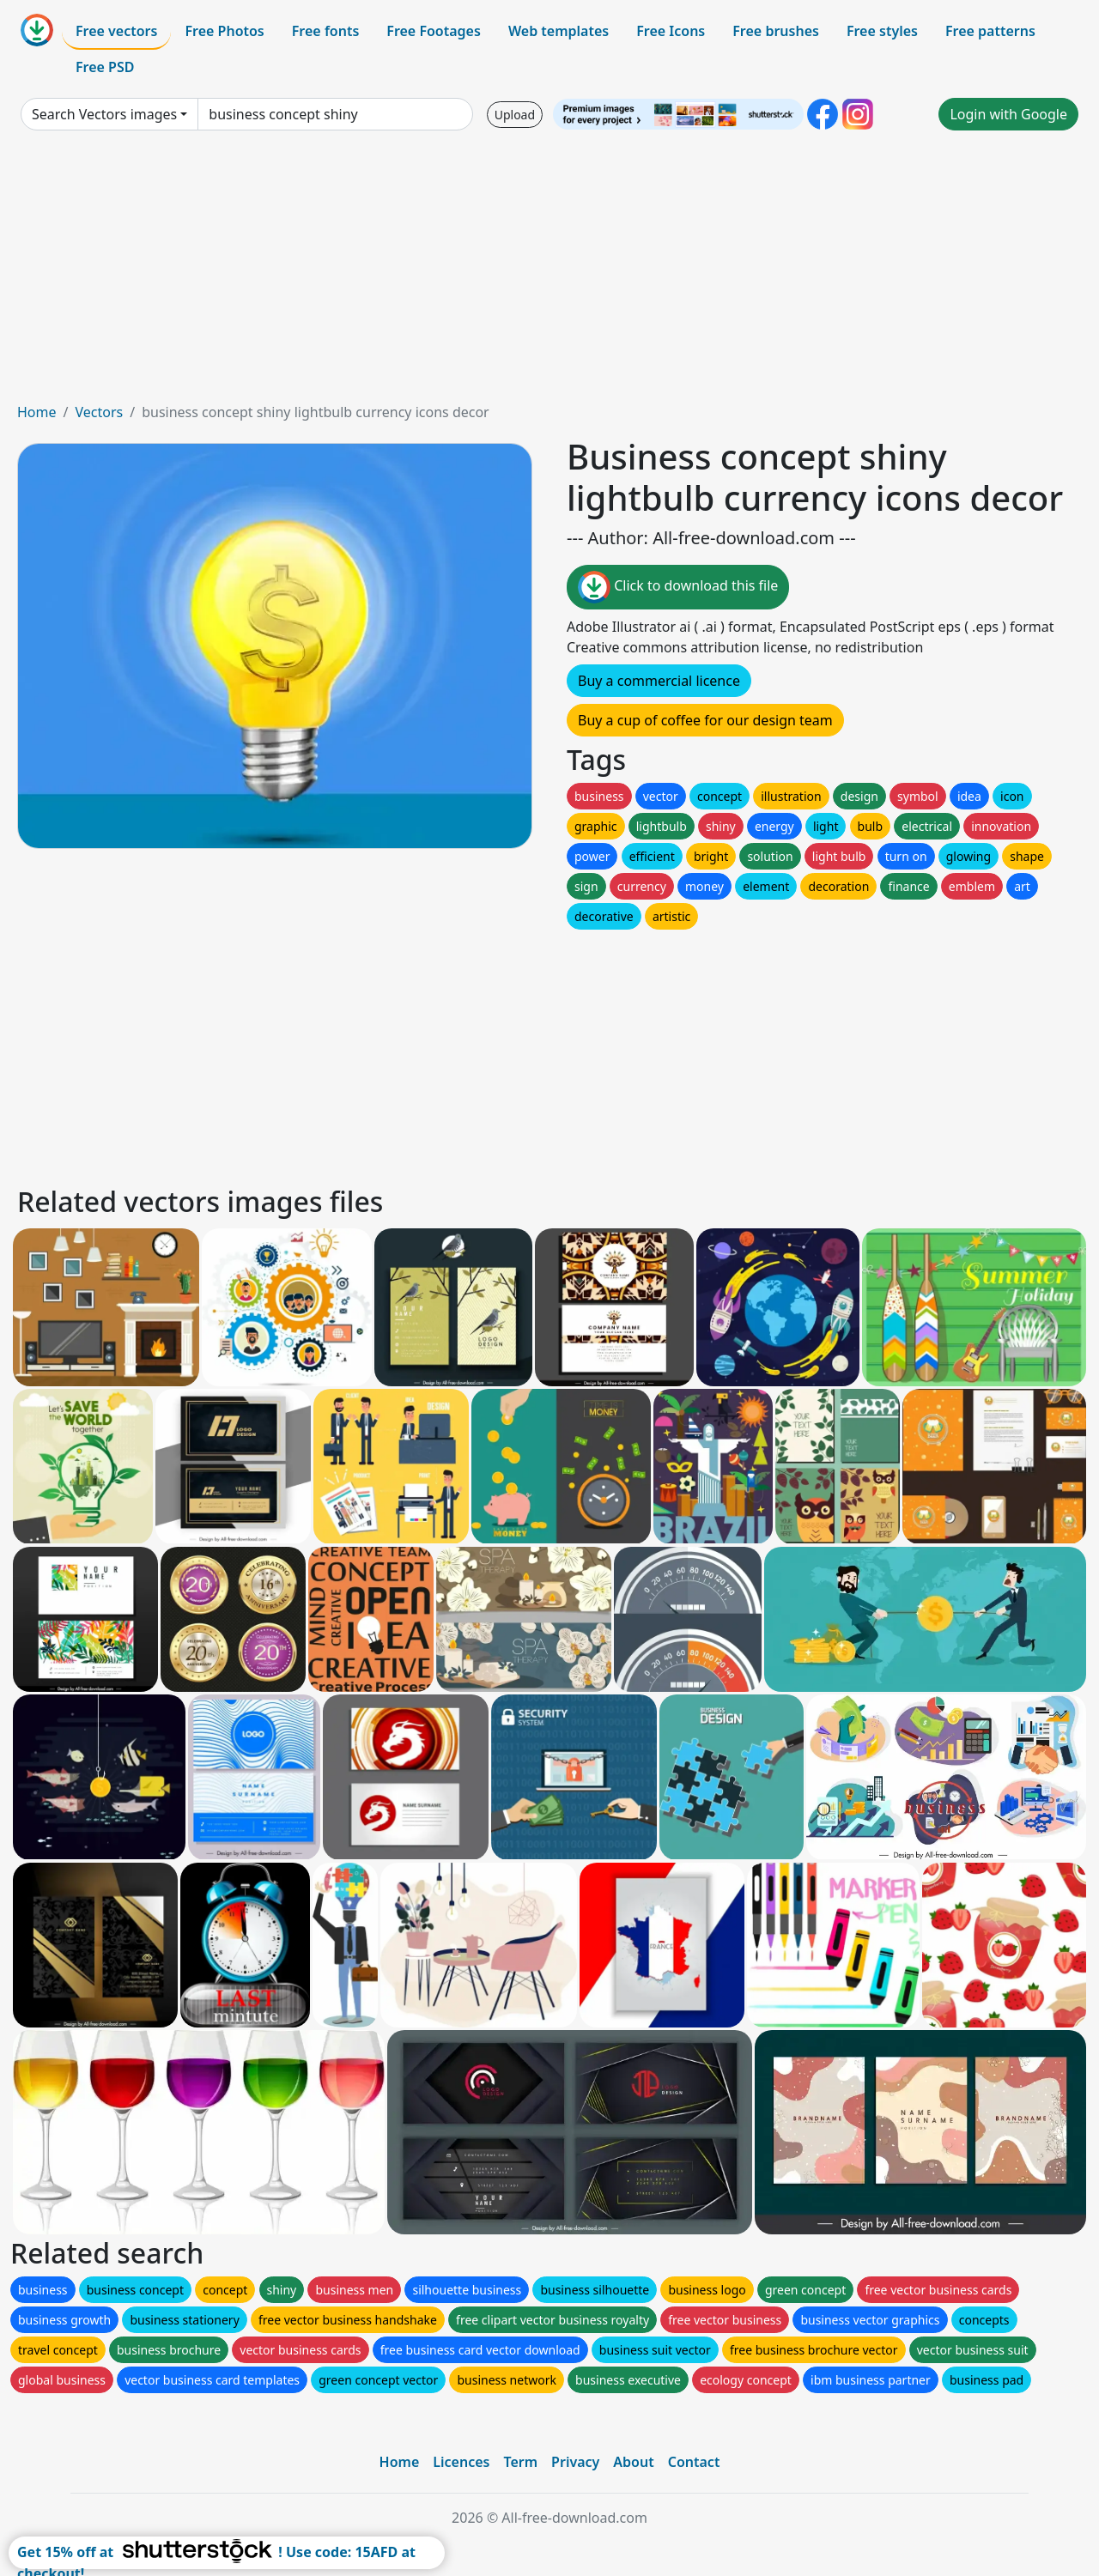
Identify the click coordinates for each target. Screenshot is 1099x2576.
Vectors (99, 412)
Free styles (882, 30)
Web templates (558, 30)
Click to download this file (678, 587)
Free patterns (990, 30)
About (633, 2461)
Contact (694, 2461)
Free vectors (116, 30)
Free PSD (105, 67)
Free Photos (224, 30)
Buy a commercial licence (659, 680)
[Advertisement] (549, 273)
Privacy (575, 2461)
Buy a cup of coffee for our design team (705, 720)
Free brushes (775, 30)
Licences (461, 2461)
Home (37, 412)
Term (520, 2461)
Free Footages (433, 30)
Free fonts (326, 30)
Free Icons (670, 30)
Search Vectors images (104, 114)
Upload (515, 114)
